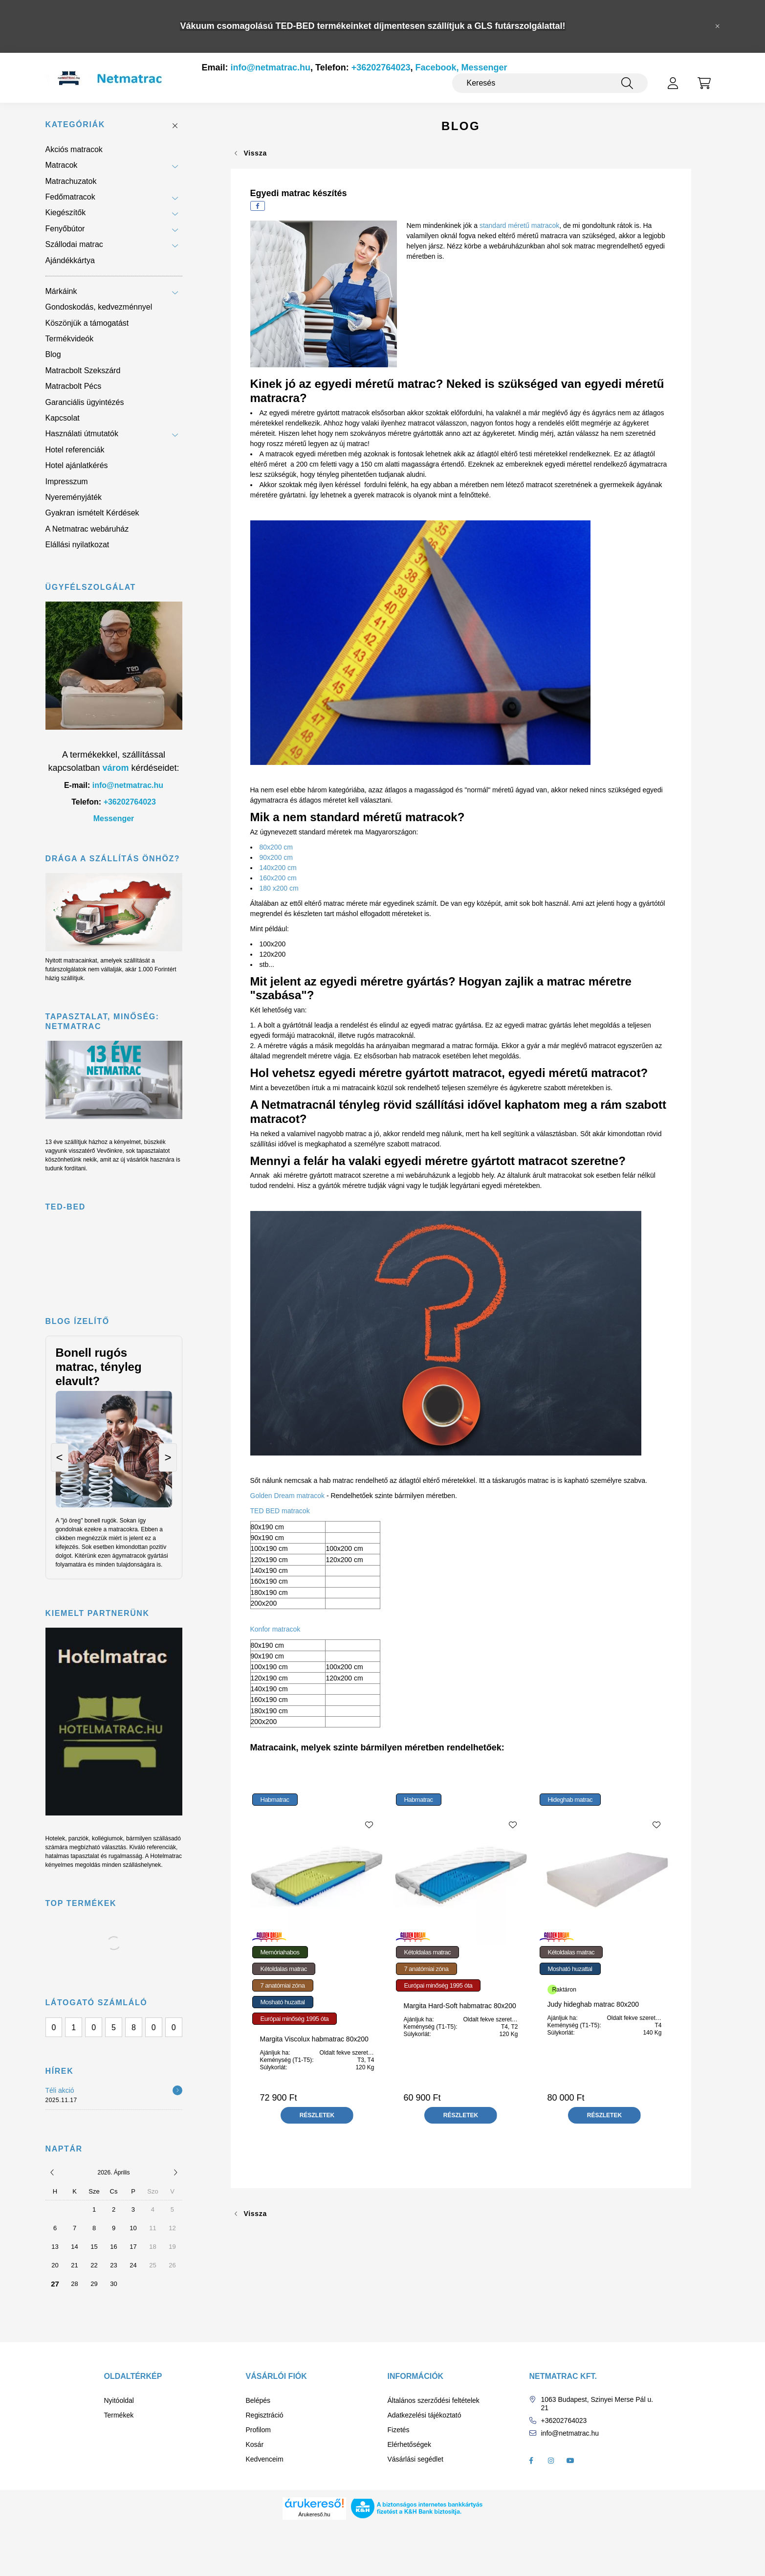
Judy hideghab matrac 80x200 (593, 2004)
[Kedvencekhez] (369, 1825)
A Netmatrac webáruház (87, 529)
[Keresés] (550, 83)
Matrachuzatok (71, 181)
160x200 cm (278, 878)
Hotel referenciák (75, 450)
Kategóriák (75, 124)
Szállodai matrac (74, 244)
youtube (570, 2460)
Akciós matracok (74, 149)
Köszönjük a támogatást (87, 323)
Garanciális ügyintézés (84, 402)
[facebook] (257, 206)
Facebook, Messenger (461, 67)
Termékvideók (69, 339)
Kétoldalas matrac (284, 1968)
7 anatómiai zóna (283, 1985)
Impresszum (66, 481)
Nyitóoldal (119, 2400)
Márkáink (61, 291)
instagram (551, 2460)
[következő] (175, 2172)
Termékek (119, 2415)
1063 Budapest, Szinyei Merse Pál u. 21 (597, 2404)
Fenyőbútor (65, 228)
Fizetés (399, 2430)
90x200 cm (278, 857)
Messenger (113, 818)
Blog (53, 354)
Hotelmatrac (166, 1856)
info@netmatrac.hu (271, 67)
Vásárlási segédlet (415, 2459)
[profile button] (673, 83)
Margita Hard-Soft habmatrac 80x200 (459, 2006)
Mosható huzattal (283, 2002)
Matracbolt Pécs (73, 386)
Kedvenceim (265, 2459)
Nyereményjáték (73, 497)
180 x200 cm (279, 888)
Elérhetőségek (410, 2444)
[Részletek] (177, 2090)
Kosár (255, 2444)
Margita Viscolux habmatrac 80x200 (314, 2039)
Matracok (61, 165)
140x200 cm (278, 868)
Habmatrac (275, 1799)
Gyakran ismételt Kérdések (92, 513)
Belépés (258, 2400)
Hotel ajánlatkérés (76, 465)
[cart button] (704, 83)
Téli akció (59, 2090)
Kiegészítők (65, 212)
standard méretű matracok (519, 225)
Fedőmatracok (70, 197)
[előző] (52, 2172)
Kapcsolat (62, 418)
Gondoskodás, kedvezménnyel (99, 307)
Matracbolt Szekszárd (83, 370)
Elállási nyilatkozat (77, 544)
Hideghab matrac (569, 1799)
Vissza (255, 153)
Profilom (258, 2430)
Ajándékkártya (70, 260)
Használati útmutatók (81, 433)
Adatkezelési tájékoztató (424, 2415)
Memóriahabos (280, 1952)
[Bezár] (717, 26)
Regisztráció (265, 2415)
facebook (531, 2460)
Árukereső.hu (314, 2514)
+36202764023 (381, 67)
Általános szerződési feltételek (434, 2400)
